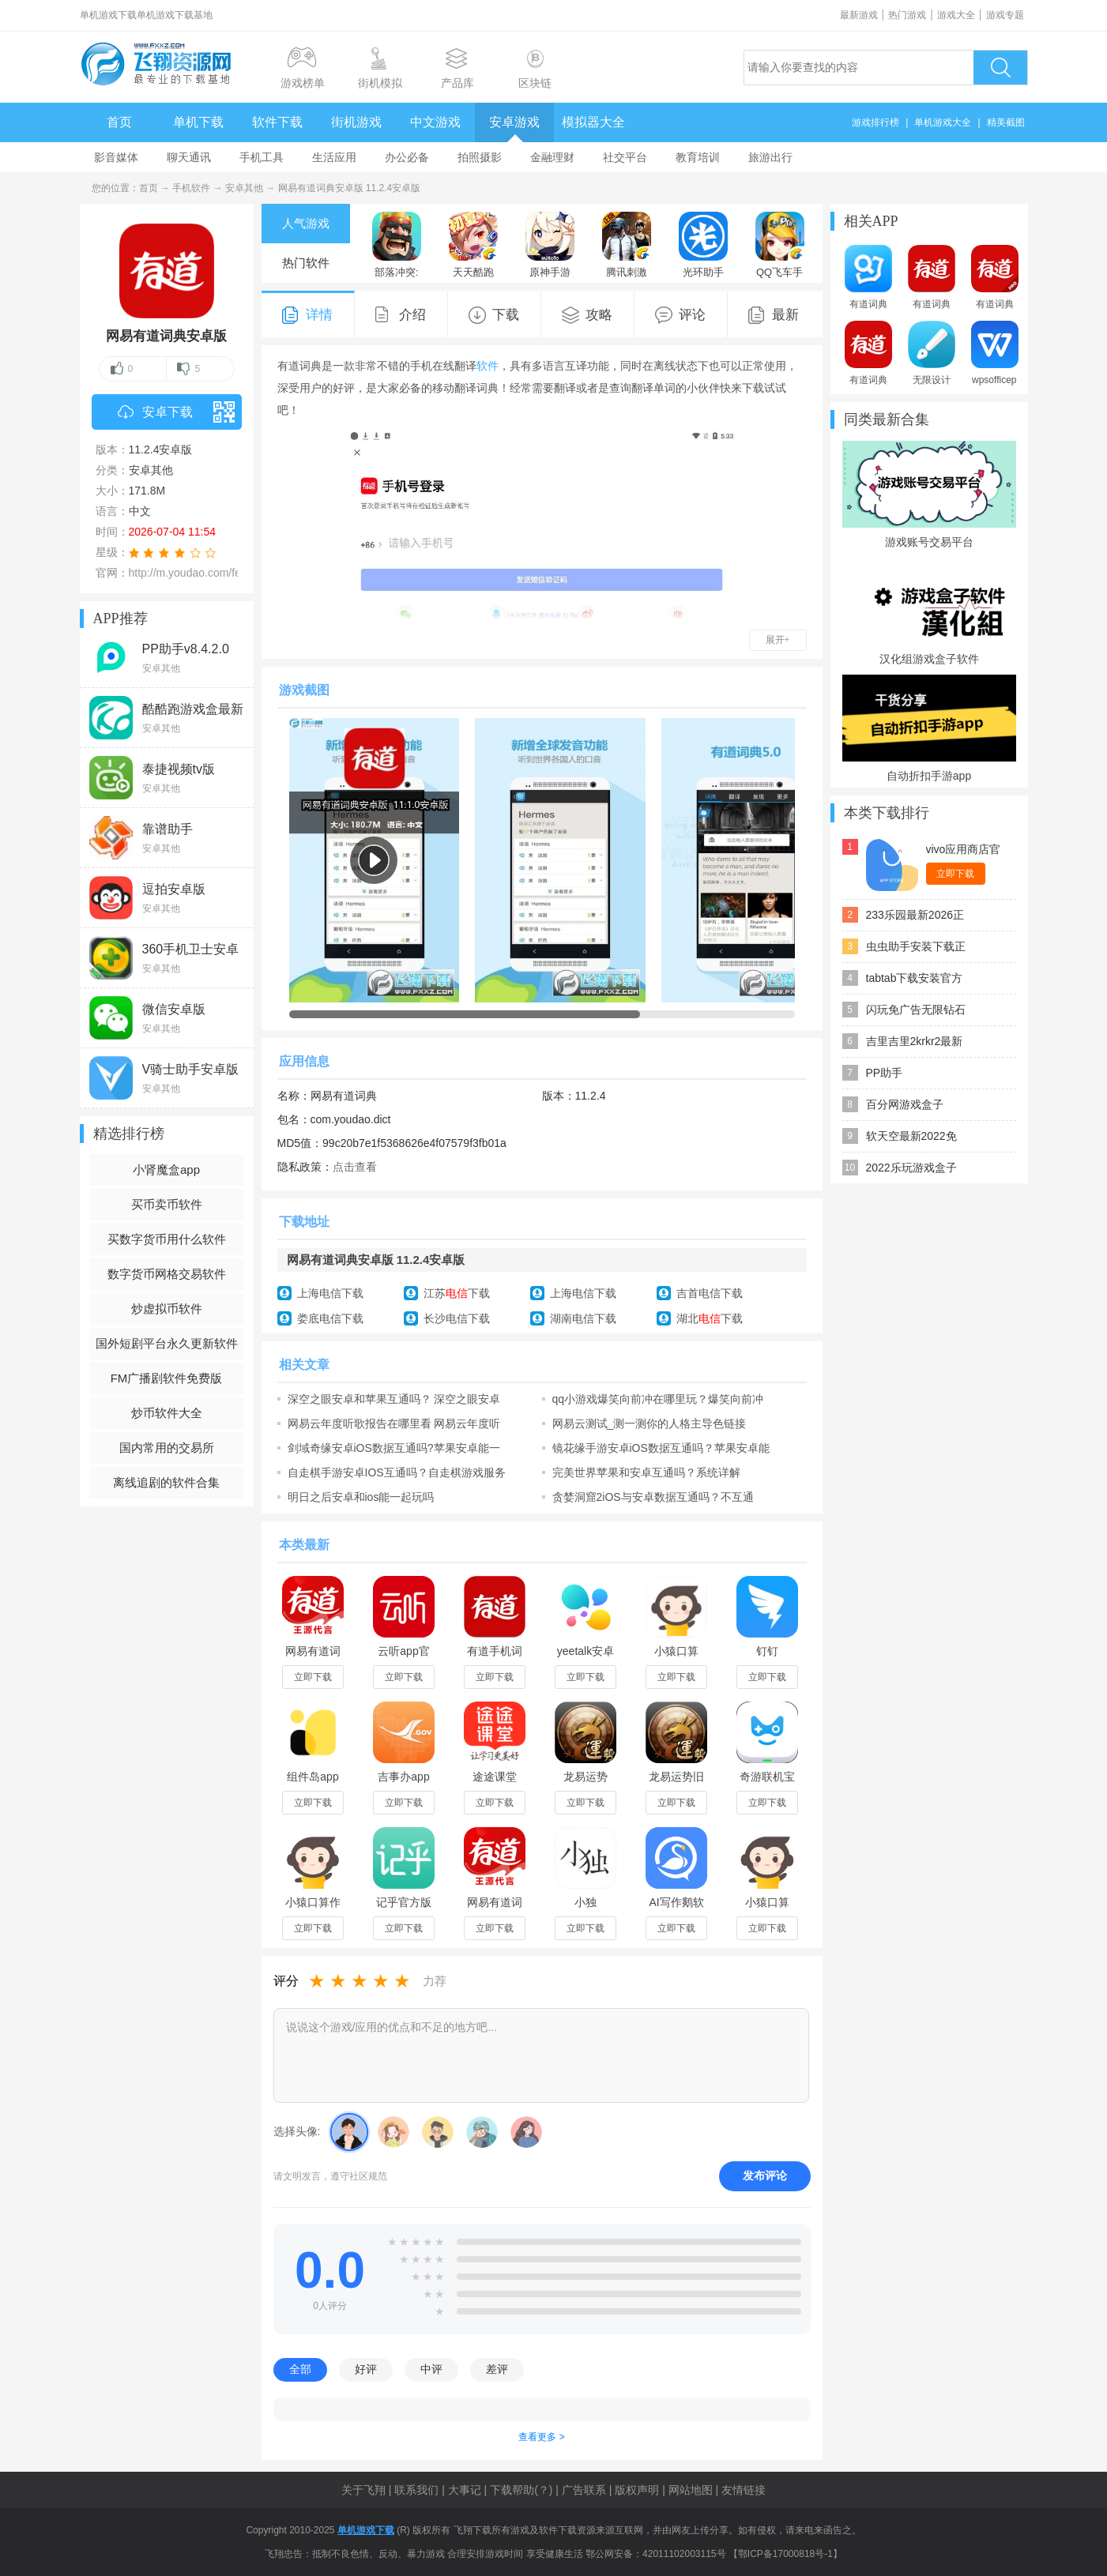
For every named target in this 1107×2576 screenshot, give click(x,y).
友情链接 (743, 2490)
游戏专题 (1005, 15)
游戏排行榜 (875, 122)
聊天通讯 (189, 157)
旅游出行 (770, 157)
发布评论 (765, 2175)
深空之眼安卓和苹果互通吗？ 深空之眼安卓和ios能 (394, 1399)
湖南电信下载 (583, 1318)
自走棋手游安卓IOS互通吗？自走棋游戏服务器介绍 (397, 1472)
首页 (119, 122)
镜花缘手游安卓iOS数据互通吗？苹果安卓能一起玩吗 (661, 1448)
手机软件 (191, 188)
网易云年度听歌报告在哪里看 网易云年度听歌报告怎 (394, 1423)
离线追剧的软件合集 (166, 1482)
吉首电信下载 (709, 1293)
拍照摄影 (479, 157)
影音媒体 (116, 157)
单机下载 (198, 122)
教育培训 (698, 157)
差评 (497, 2369)
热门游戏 (907, 15)
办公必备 (407, 157)
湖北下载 (709, 1318)
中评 (431, 2369)
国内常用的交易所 (166, 1447)
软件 (487, 365)
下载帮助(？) (521, 2490)
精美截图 (1006, 122)
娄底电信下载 (330, 1318)
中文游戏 (435, 122)
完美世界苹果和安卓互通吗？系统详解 (646, 1472)
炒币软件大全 (166, 1413)
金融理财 (552, 157)
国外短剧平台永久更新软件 (167, 1343)
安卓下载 (180, 412)
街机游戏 (356, 122)
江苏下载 (457, 1293)
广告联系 (584, 2490)
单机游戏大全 (942, 122)
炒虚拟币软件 (166, 1308)
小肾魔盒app (166, 1169)
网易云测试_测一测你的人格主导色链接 (649, 1423)
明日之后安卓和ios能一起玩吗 (361, 1497)
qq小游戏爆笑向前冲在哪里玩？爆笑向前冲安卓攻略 (658, 1399)
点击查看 (355, 1166)
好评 (366, 2369)
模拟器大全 (593, 122)
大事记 (464, 2490)
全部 (300, 2369)
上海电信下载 (330, 1293)
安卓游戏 (514, 122)
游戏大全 (956, 15)
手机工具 (261, 157)
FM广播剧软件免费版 (167, 1378)
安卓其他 (244, 188)
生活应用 (334, 157)
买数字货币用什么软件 (166, 1239)
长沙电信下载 (457, 1318)
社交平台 (625, 157)
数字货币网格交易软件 (166, 1273)
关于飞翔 (363, 2490)
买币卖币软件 (166, 1204)
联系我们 (416, 2490)
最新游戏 (859, 15)
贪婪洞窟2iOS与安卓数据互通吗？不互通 (653, 1497)
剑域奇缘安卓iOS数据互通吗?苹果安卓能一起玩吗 (394, 1448)
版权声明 (637, 2490)
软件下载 (277, 122)
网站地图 (690, 2490)
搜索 (1000, 68)
